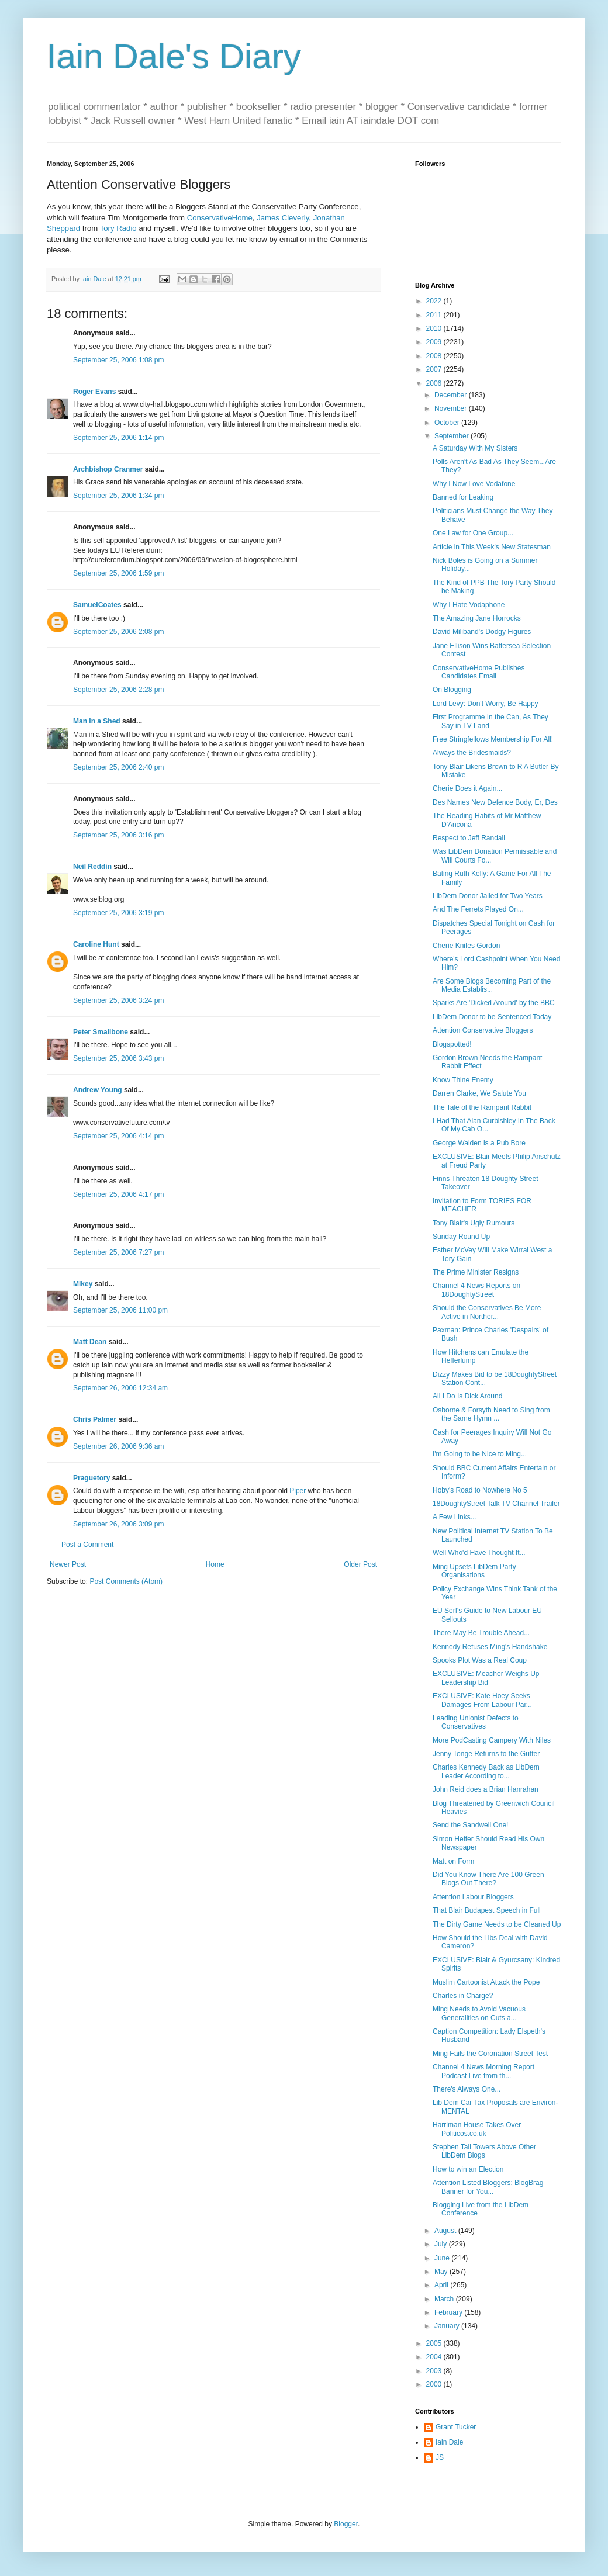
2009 (435, 342)
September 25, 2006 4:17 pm (118, 1194)
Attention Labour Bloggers (473, 1897)
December (451, 395)
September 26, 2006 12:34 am (120, 1388)
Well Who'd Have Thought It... (479, 1553)
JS (440, 2457)
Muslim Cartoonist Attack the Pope (486, 1982)
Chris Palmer (94, 1419)
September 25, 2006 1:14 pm (118, 438)
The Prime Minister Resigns (476, 1272)
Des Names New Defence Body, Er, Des (495, 802)
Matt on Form (453, 1861)
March (445, 2299)
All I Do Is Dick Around (467, 1396)
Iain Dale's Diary (174, 56)
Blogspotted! (452, 1044)
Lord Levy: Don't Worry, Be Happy (485, 704)
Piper (297, 1491)
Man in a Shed (96, 721)
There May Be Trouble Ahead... (481, 1633)
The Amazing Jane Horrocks (477, 618)
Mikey (82, 1284)
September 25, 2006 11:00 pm (120, 1310)
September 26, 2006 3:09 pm (118, 1524)
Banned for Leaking (463, 497)
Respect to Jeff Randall (469, 838)
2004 (435, 2357)
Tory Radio (118, 228)
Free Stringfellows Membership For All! (493, 739)
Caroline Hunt (96, 944)
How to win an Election (468, 2169)
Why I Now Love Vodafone (474, 484)
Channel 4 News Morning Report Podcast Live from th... (483, 2071)
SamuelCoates (97, 605)
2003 (435, 2371)
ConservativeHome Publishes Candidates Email (478, 672)
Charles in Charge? (463, 1996)
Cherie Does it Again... (467, 788)
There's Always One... (466, 2089)
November (451, 408)
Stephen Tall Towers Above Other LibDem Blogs (484, 2151)
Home (215, 1564)
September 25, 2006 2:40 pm (118, 767)
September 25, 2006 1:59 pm (118, 573)
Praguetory (91, 1478)
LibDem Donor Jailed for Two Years (488, 896)
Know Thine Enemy (463, 1080)
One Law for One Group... (473, 533)
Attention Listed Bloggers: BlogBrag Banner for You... (488, 2187)
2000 (435, 2384)
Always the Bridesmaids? (472, 753)
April (442, 2285)
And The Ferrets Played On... (478, 909)
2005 (435, 2343)
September (452, 436)
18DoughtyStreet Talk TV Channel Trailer (496, 1504)
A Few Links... (454, 1517)
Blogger (346, 2524)
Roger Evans (94, 391)
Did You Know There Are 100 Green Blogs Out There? (488, 1879)
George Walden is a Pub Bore (479, 1143)
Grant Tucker (456, 2427)
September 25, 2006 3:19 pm (118, 913)
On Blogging (452, 689)
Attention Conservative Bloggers (483, 1030)
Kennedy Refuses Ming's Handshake (490, 1647)
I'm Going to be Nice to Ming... (480, 1454)
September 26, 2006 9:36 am (118, 1446)
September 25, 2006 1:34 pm (118, 495)
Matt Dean (89, 1342)
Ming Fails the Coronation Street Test (490, 2053)
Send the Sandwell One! (470, 1825)
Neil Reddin (92, 867)
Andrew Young (97, 1090)
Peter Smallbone (100, 1032)
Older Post (360, 1564)
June (442, 2258)
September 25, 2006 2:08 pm (118, 632)
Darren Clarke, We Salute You (479, 1093)
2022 (435, 301)
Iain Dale (449, 2442)
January (447, 2326)
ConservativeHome (220, 217)
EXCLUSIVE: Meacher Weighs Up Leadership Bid (486, 1678)
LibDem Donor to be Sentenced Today (492, 1017)
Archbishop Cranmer (108, 469)
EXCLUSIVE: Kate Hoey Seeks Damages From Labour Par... (482, 1700)
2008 (435, 356)
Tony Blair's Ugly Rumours (473, 1223)
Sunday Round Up (461, 1236)
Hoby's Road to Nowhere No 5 (480, 1490)
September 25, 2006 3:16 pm (118, 835)
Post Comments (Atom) (126, 1581)
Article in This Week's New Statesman (492, 547)
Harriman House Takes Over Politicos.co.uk (477, 2129)
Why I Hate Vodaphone (469, 605)
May (442, 2271)
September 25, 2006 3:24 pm (118, 1000)
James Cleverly (283, 217)
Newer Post (68, 1564)
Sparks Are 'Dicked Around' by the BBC (494, 1003)
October (447, 422)
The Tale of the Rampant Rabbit (482, 1107)
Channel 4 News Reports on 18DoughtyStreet (476, 1290)
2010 (435, 328)
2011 (435, 315)
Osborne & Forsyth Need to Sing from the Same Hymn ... (491, 1414)
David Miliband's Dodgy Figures (482, 632)
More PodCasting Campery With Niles (492, 1740)
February (449, 2312)
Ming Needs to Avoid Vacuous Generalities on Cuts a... (479, 2013)
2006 (435, 383)
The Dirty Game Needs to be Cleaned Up (497, 1924)
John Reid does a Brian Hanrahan (485, 1789)
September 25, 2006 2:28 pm (118, 689)
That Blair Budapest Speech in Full (487, 1910)
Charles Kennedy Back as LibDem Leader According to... (486, 1771)
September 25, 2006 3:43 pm (118, 1058)
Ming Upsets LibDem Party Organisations (474, 1571)
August (446, 2231)
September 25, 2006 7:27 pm (118, 1252)
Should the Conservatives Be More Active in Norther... (487, 1312)
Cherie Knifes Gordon (466, 945)
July (441, 2244)
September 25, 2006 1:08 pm (118, 360)
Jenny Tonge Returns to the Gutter (486, 1754)
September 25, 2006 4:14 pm (118, 1136)
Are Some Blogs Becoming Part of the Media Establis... (492, 985)
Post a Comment (87, 1544)
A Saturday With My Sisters (475, 448)
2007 (435, 369)
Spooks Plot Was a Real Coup (480, 1660)
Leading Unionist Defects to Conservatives (476, 1722)
